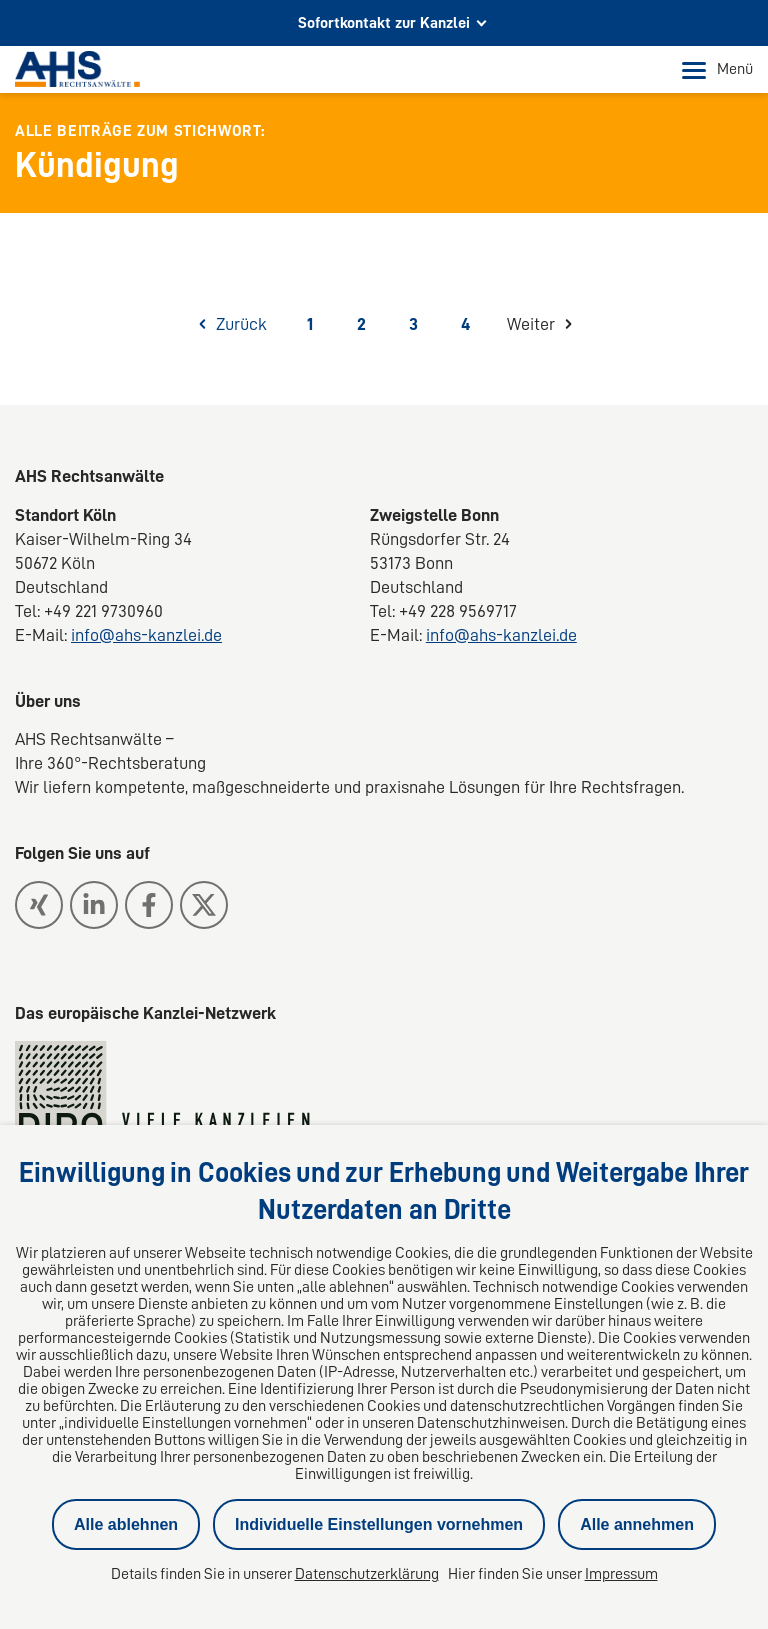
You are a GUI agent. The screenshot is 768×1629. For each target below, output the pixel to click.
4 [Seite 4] (465, 324)
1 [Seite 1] (310, 324)
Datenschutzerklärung (367, 1574)
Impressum (621, 1574)
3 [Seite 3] (413, 324)
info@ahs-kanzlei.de (146, 635)
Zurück (241, 324)
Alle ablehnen (126, 1524)
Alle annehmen (637, 1524)
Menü (717, 70)
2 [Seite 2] (361, 324)
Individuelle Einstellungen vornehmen (379, 1524)
